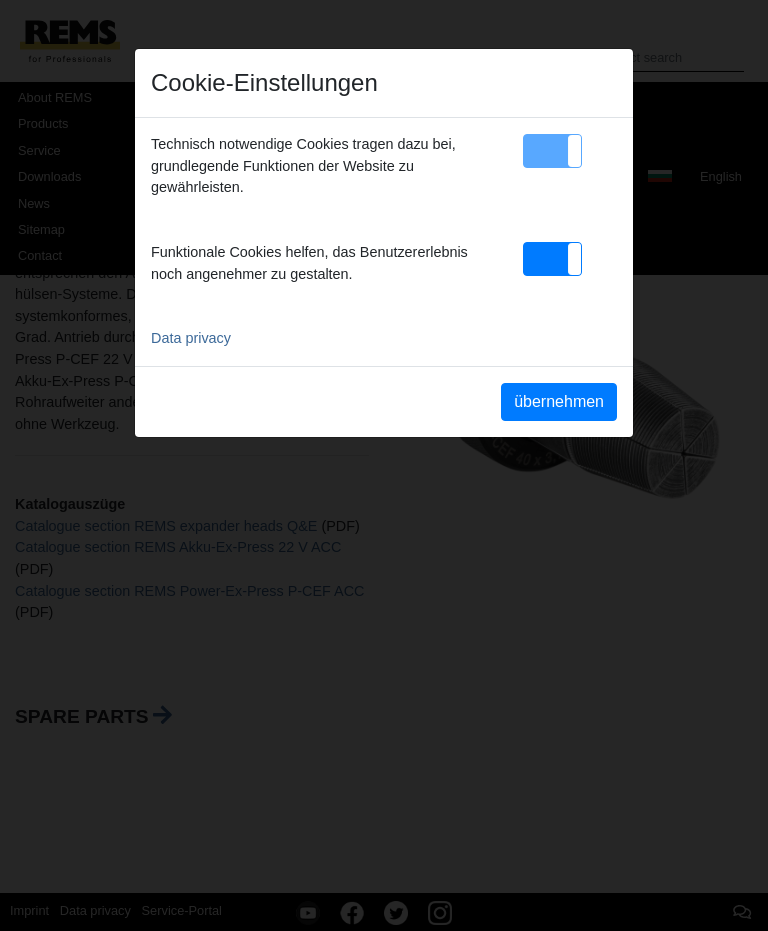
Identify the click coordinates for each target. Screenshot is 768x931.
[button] (552, 151)
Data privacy (191, 338)
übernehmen (559, 401)
